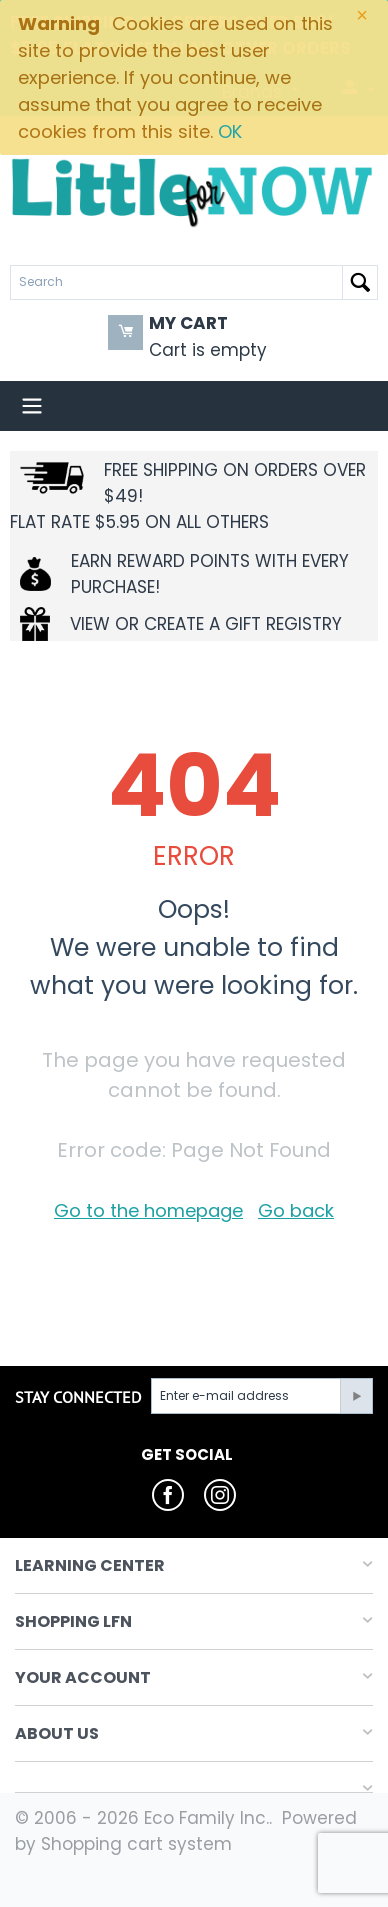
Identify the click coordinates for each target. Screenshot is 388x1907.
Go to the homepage (148, 1210)
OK (230, 131)
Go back (296, 1210)
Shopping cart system (136, 1844)
